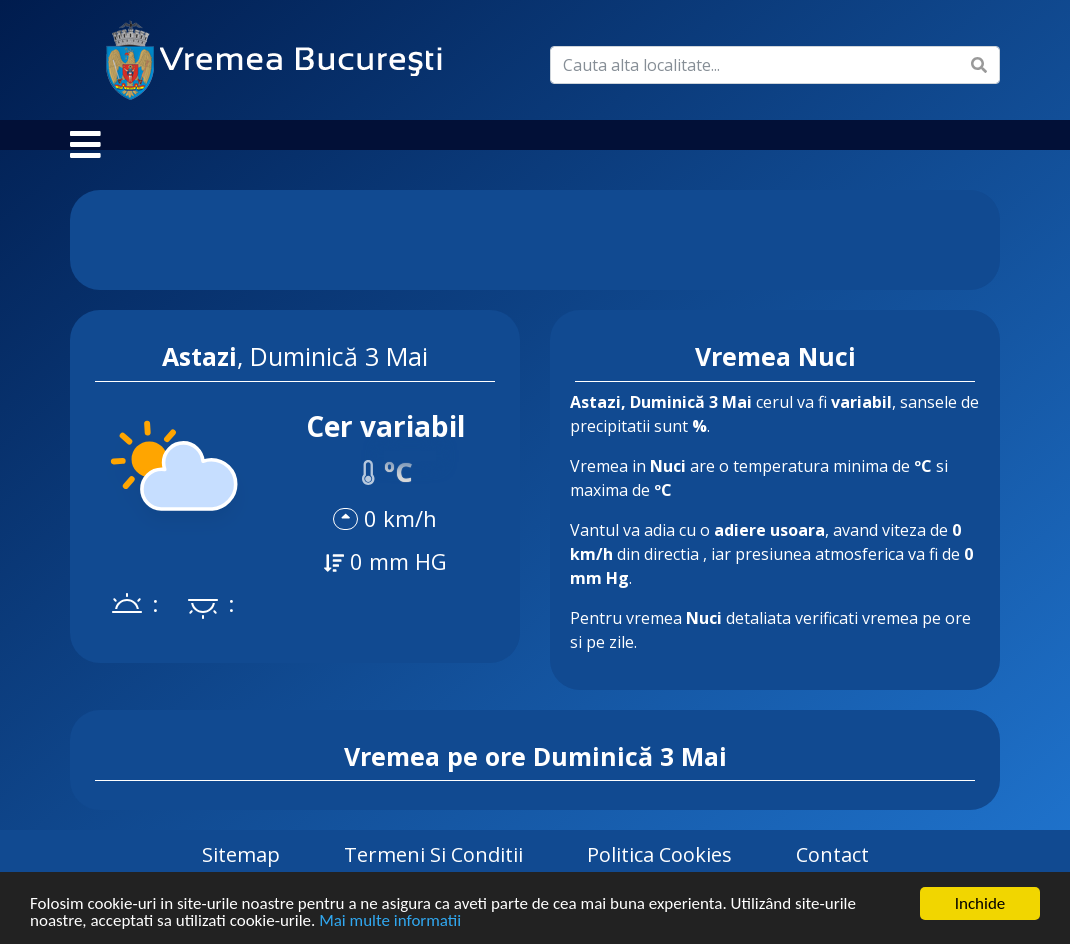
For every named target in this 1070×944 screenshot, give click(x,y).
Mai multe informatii (390, 921)
